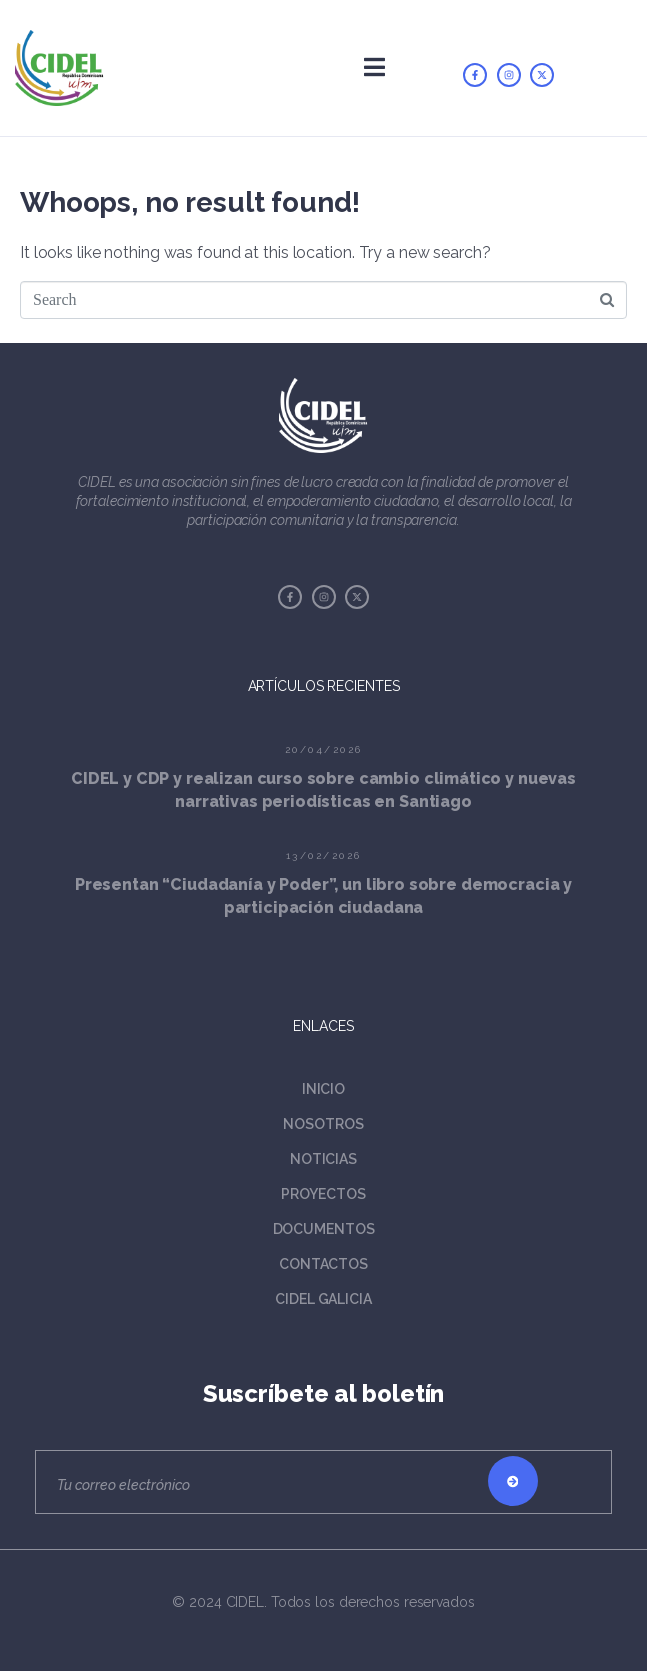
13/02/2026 (324, 855)
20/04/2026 (324, 749)
